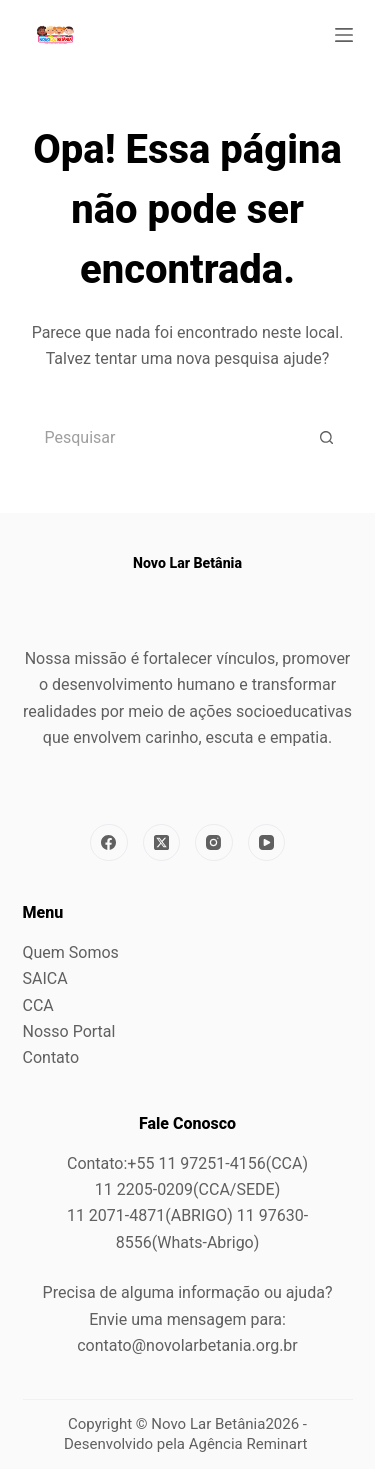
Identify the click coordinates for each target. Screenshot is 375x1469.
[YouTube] (267, 843)
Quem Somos (71, 952)
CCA (38, 1005)
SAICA (45, 978)
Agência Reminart (250, 1444)
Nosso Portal (69, 1031)
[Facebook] (109, 843)
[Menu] (344, 35)
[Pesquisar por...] (163, 438)
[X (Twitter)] (162, 843)
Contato (51, 1057)
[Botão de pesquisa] (328, 438)
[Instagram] (214, 843)
